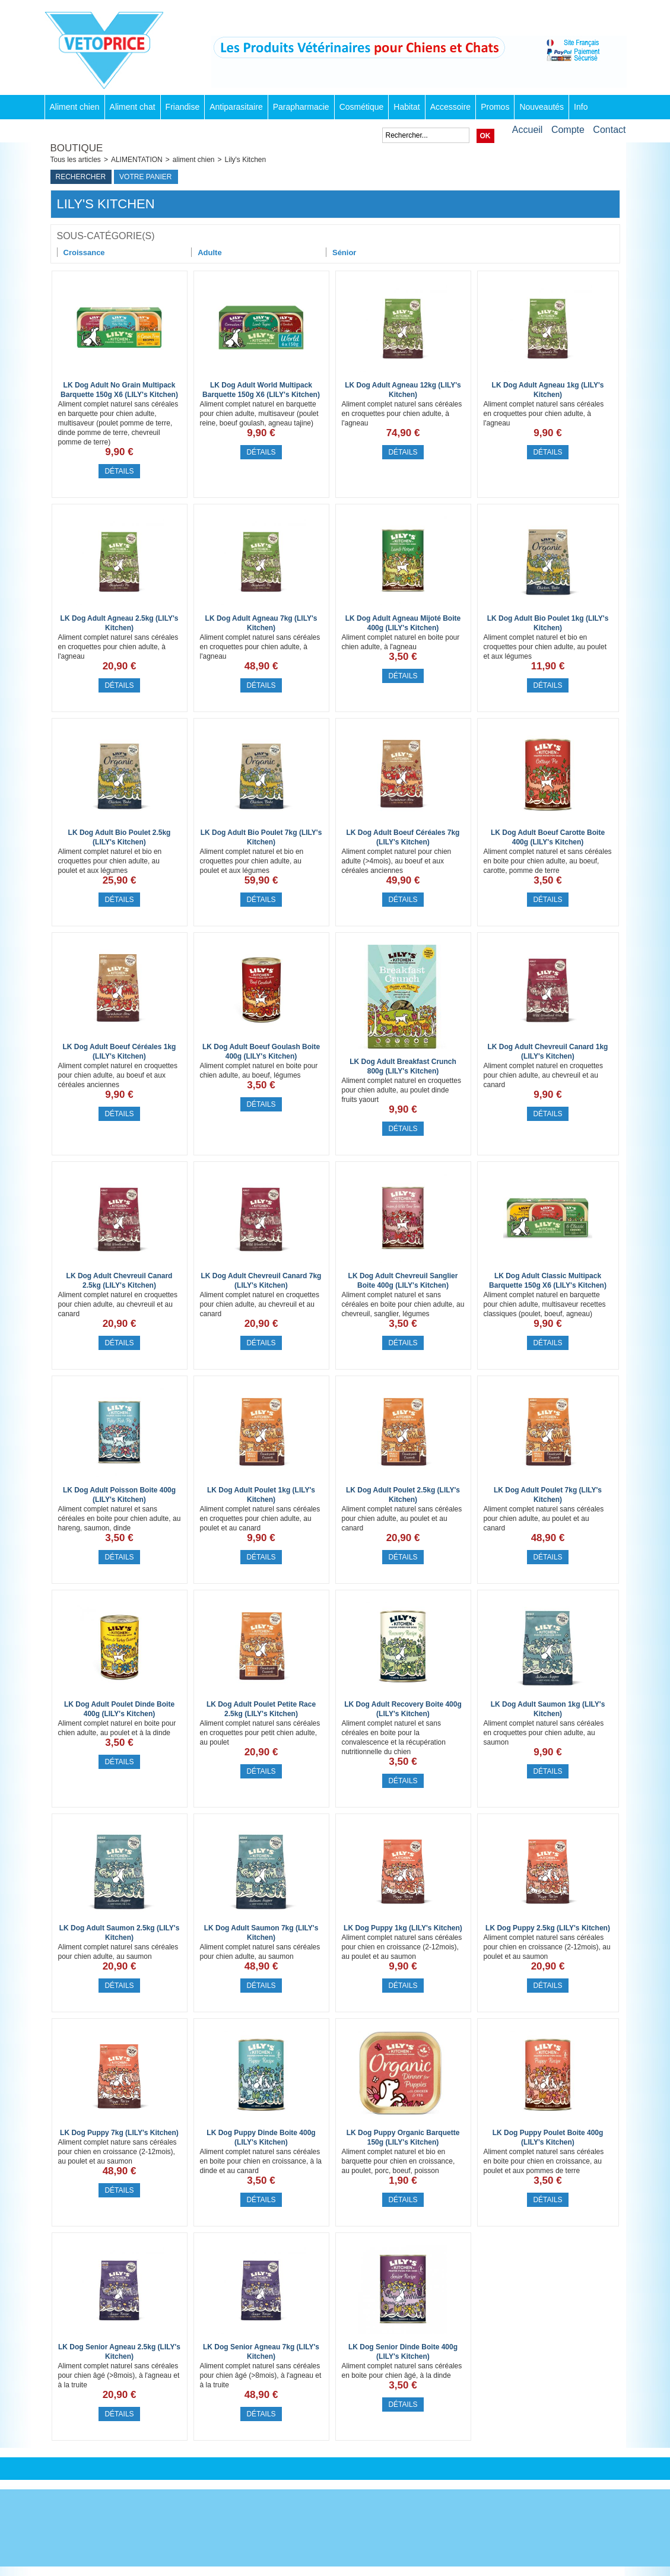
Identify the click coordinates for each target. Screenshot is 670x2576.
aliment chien (194, 159)
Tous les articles (75, 159)
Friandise (183, 107)
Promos (495, 107)
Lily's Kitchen (245, 159)
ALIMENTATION (137, 159)
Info (581, 107)
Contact (609, 130)
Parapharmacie (301, 107)
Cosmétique (361, 107)
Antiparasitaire (236, 107)
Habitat (406, 107)
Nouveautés (541, 107)
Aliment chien (75, 107)
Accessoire (450, 107)
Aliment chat (132, 107)
